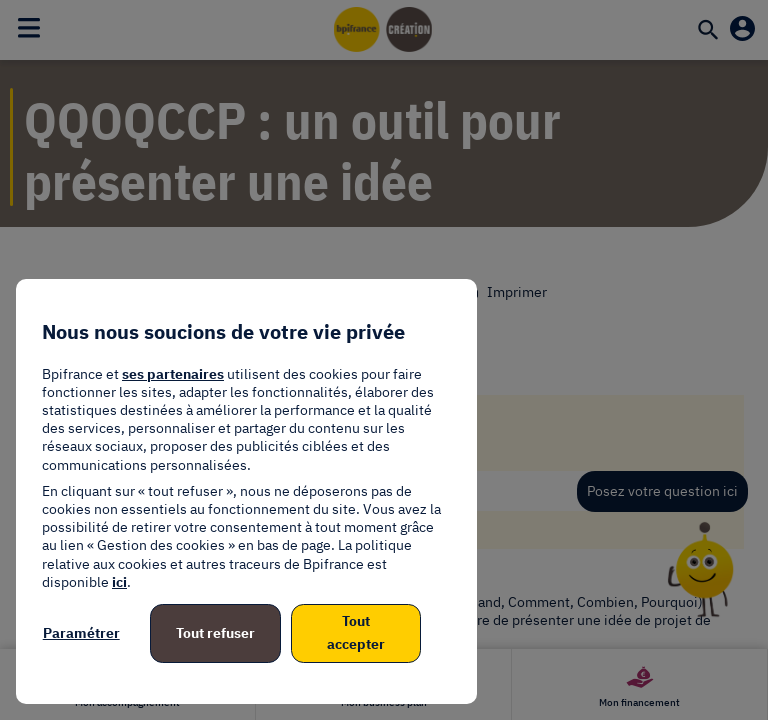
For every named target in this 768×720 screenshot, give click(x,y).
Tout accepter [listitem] (356, 633)
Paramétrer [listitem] (81, 633)
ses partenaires (173, 374)
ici (119, 582)
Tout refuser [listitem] (215, 633)
